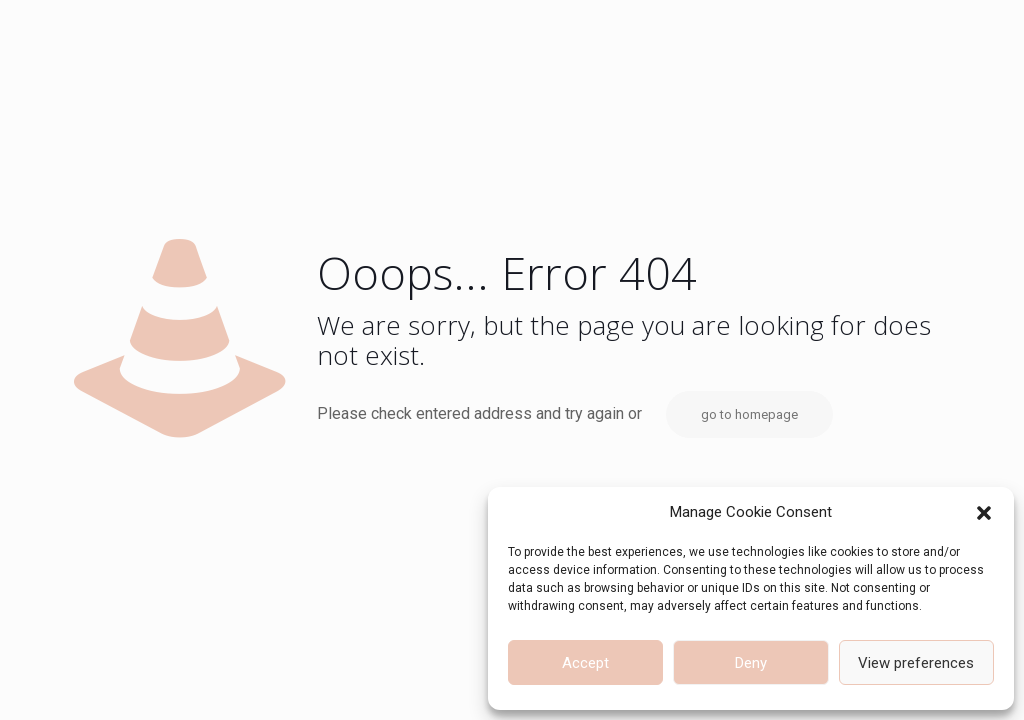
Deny (751, 663)
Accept (585, 663)
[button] (984, 513)
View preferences (916, 663)
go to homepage (749, 414)
